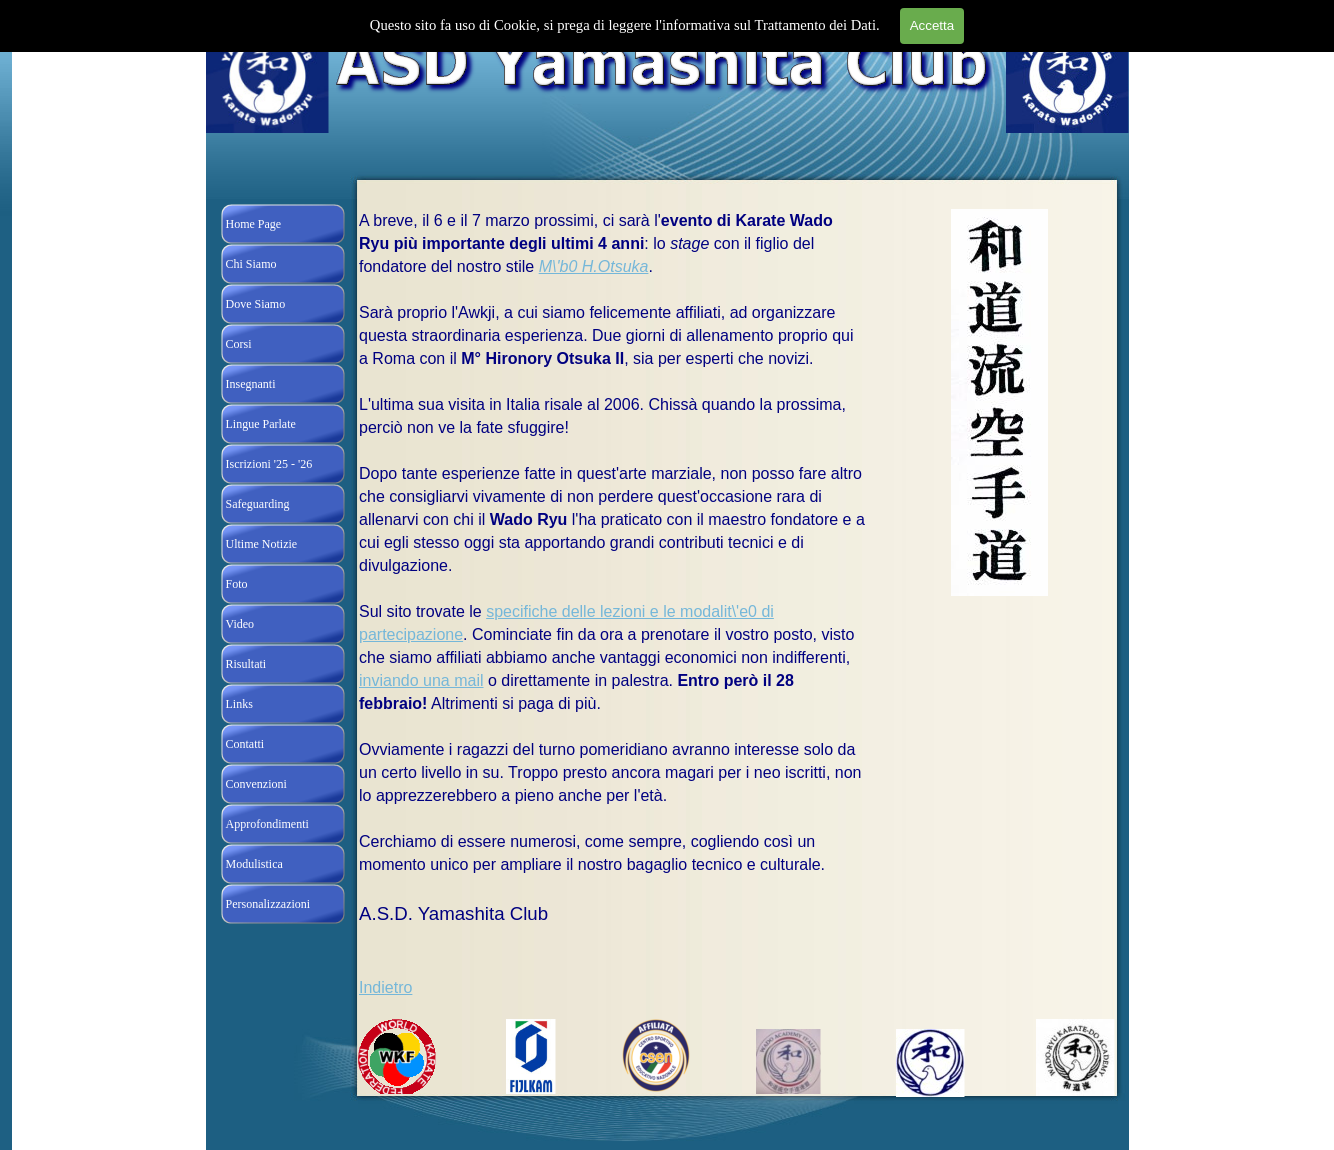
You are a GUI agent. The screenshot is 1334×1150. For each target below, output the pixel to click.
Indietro (385, 987)
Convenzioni (256, 784)
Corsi (239, 344)
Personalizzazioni (268, 904)
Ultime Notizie (262, 544)
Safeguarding (258, 504)
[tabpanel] (612, 614)
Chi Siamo (251, 264)
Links (239, 704)
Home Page (254, 224)
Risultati (246, 664)
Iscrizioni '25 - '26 (269, 464)
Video (240, 624)
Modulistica (254, 864)
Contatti (245, 744)
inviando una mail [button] (421, 680)
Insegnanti (251, 384)
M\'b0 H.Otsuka (594, 266)
